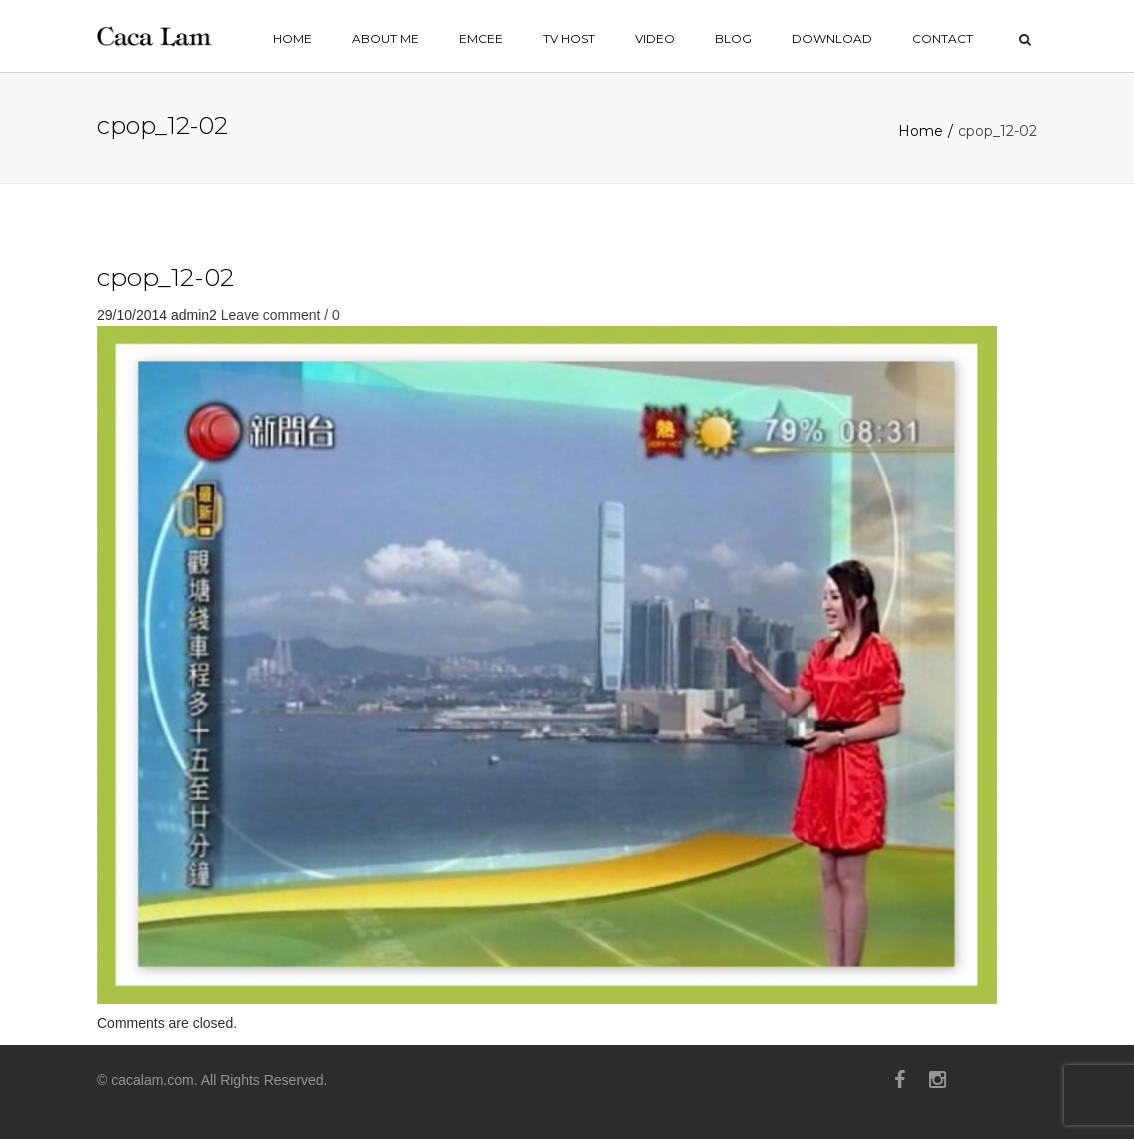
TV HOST (569, 38)
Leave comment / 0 (280, 315)
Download (832, 38)
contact (942, 38)
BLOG (733, 38)
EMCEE (481, 38)
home (292, 38)
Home (920, 131)
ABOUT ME (385, 38)
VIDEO (655, 38)
